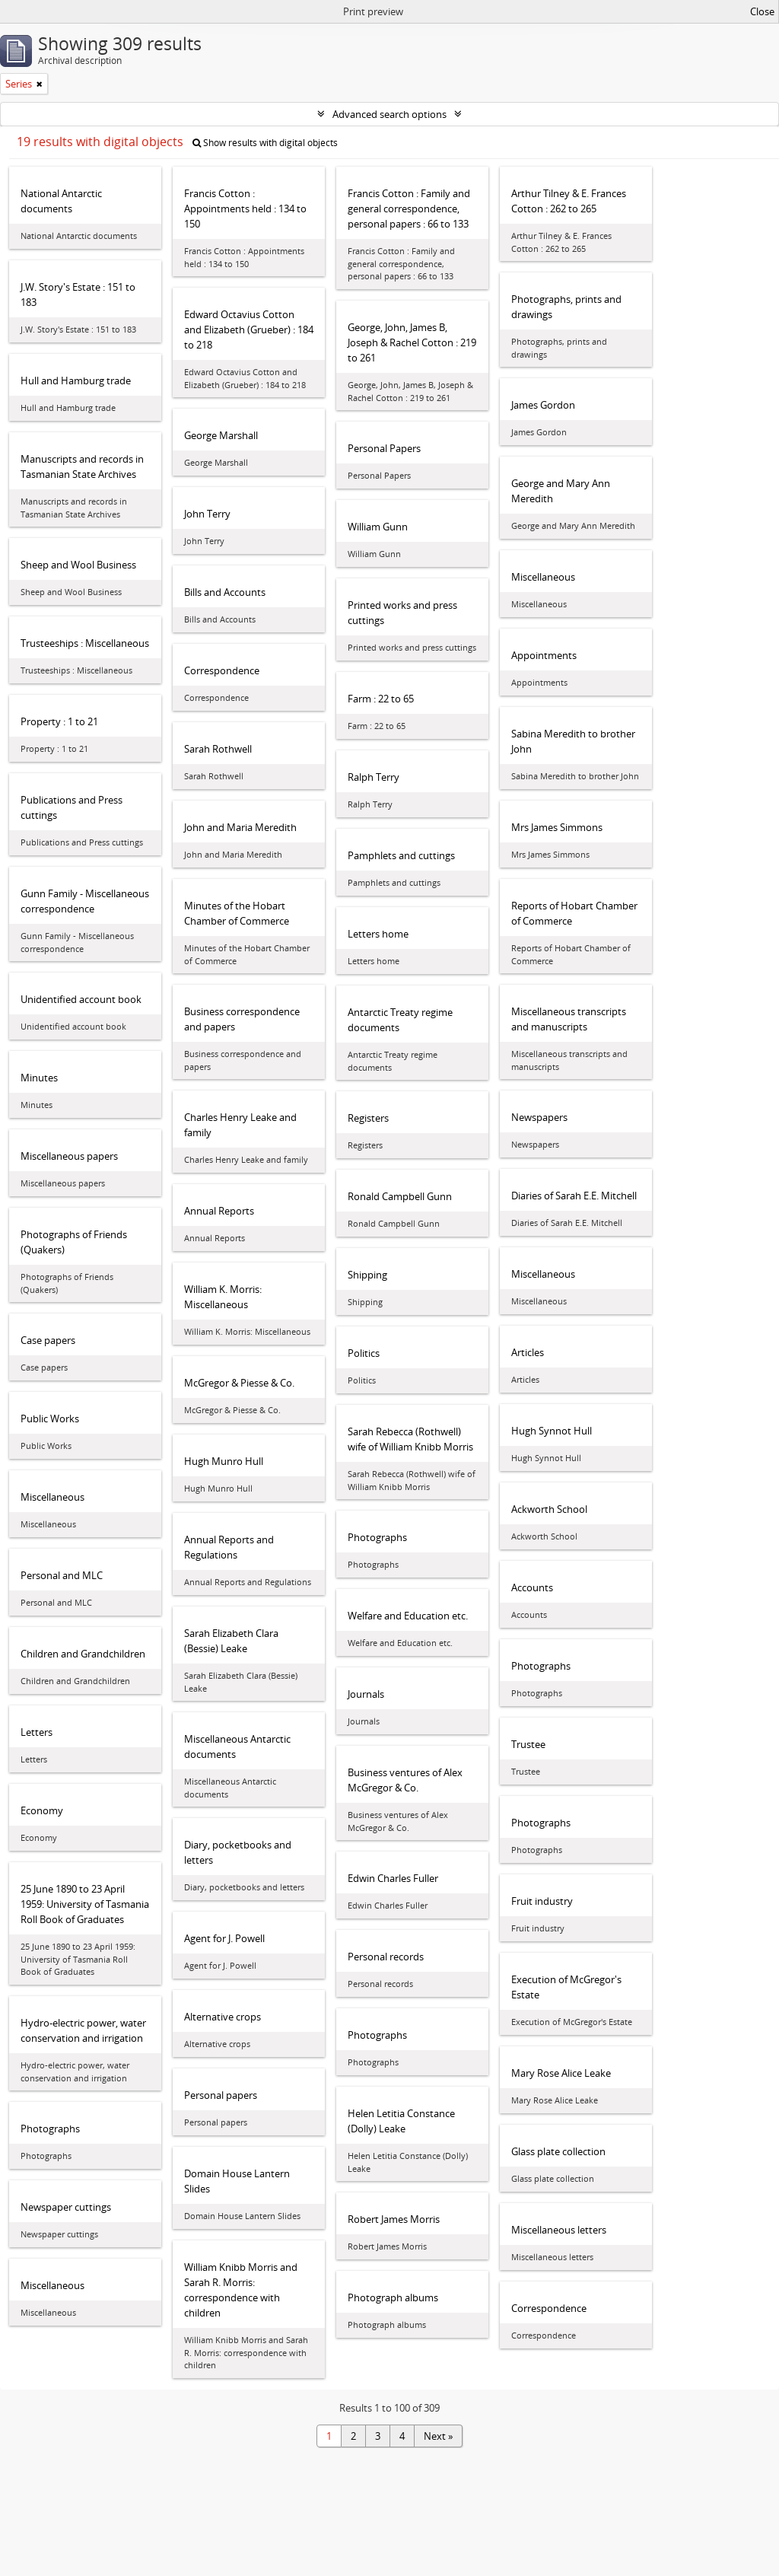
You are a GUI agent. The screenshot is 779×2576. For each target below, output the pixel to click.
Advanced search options (389, 114)
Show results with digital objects (265, 142)
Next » (438, 2436)
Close (762, 11)
